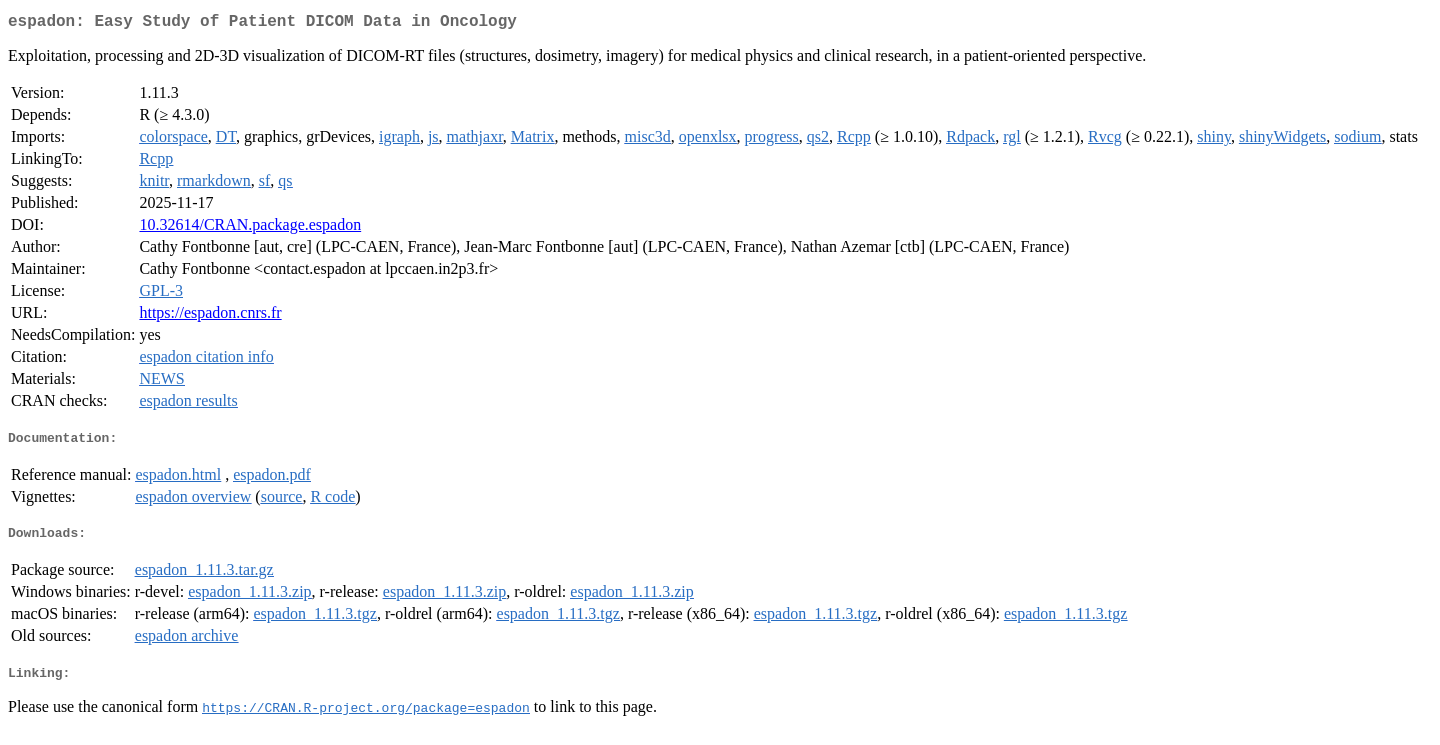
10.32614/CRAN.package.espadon (250, 228)
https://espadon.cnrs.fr (210, 316)
